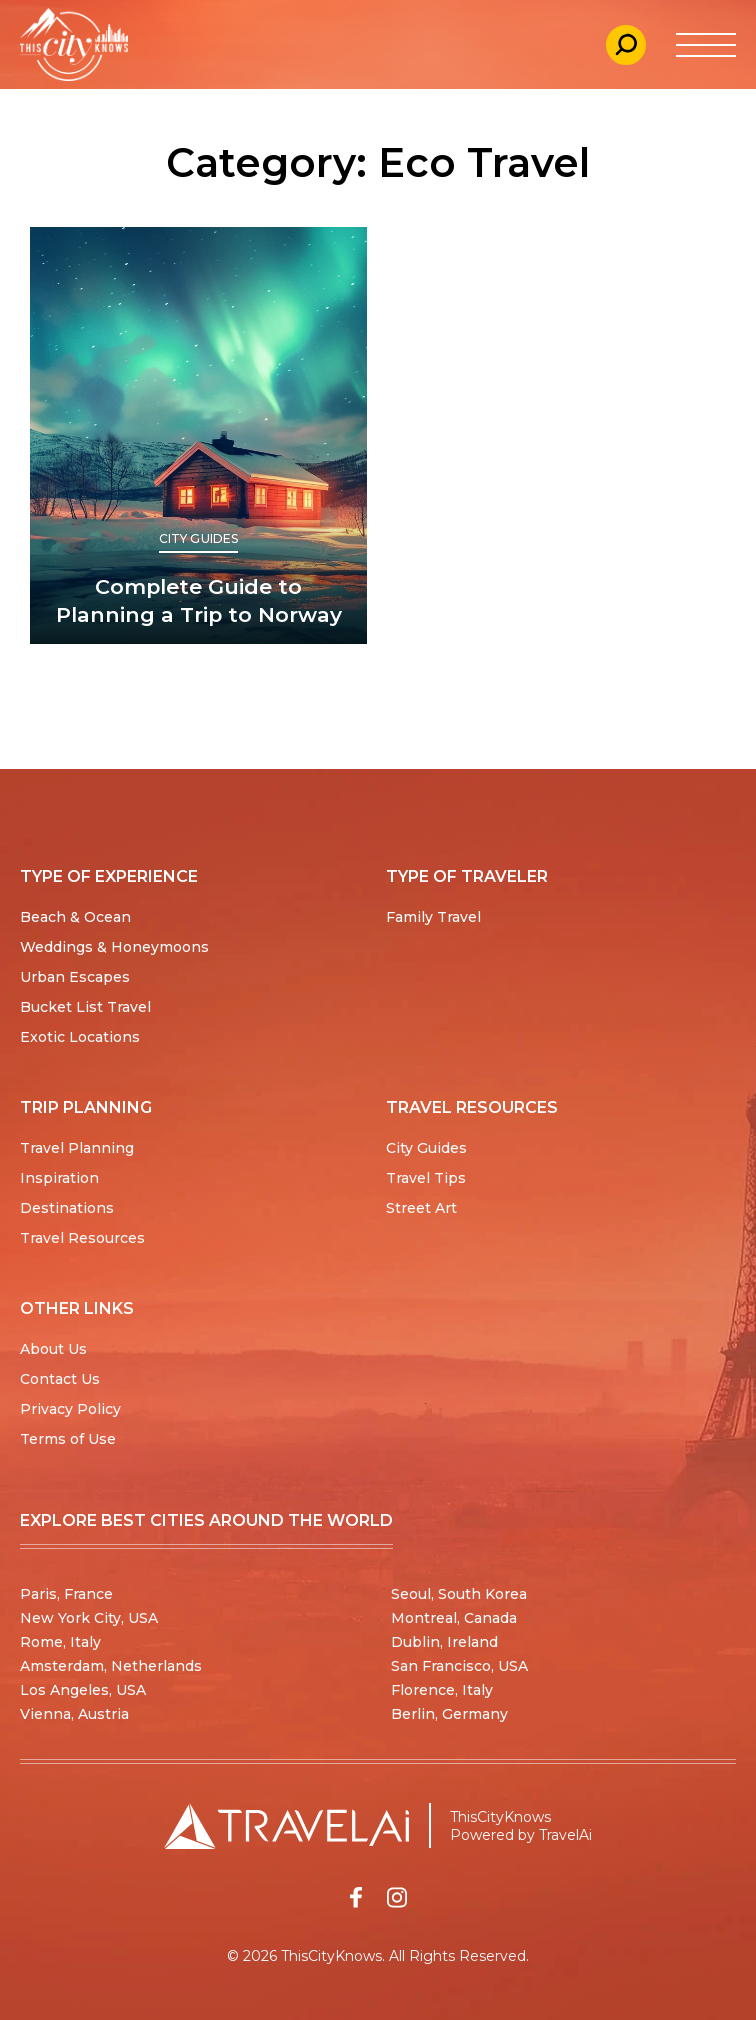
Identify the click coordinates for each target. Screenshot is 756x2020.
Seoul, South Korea (459, 1594)
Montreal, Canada (454, 1618)
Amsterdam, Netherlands (111, 1666)
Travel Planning (77, 1148)
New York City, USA (89, 1618)
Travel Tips (426, 1178)
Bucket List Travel (85, 1007)
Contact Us (60, 1379)
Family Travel (433, 917)
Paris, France (66, 1594)
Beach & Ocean (75, 917)
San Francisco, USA (459, 1666)
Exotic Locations (80, 1037)
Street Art (421, 1208)
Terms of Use (68, 1439)
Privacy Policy (70, 1409)
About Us (53, 1349)
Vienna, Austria (74, 1714)
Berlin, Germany (449, 1714)
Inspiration (59, 1178)
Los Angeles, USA (83, 1690)
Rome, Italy (60, 1642)
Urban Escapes (75, 977)
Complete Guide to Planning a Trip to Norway (199, 600)
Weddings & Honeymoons (114, 947)
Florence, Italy (442, 1690)
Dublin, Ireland (444, 1642)
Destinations (67, 1208)
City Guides (198, 538)
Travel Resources (82, 1238)
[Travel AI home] (286, 1826)
